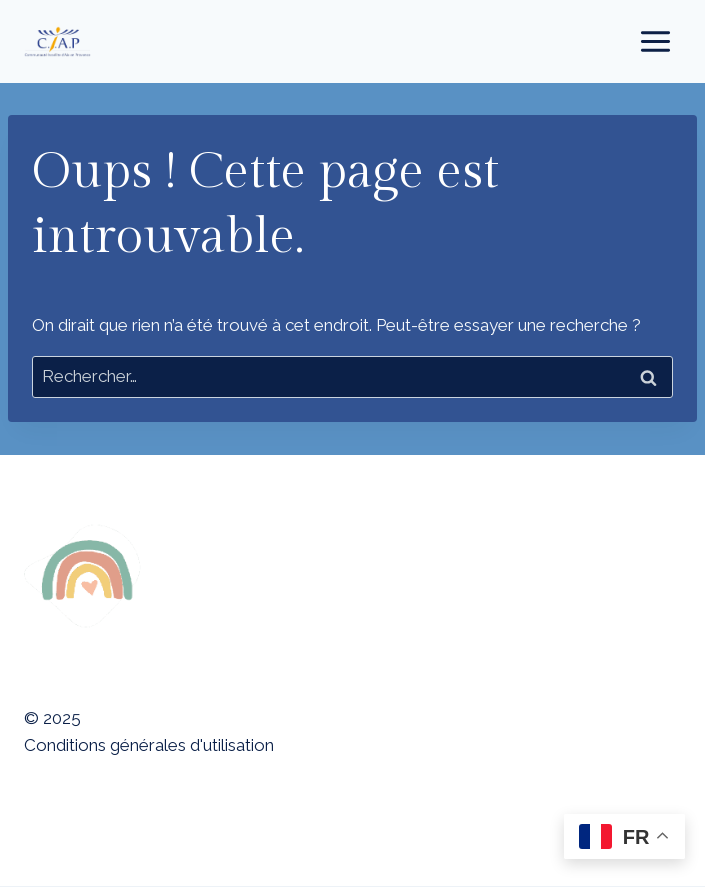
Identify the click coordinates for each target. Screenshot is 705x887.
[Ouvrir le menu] (655, 41)
